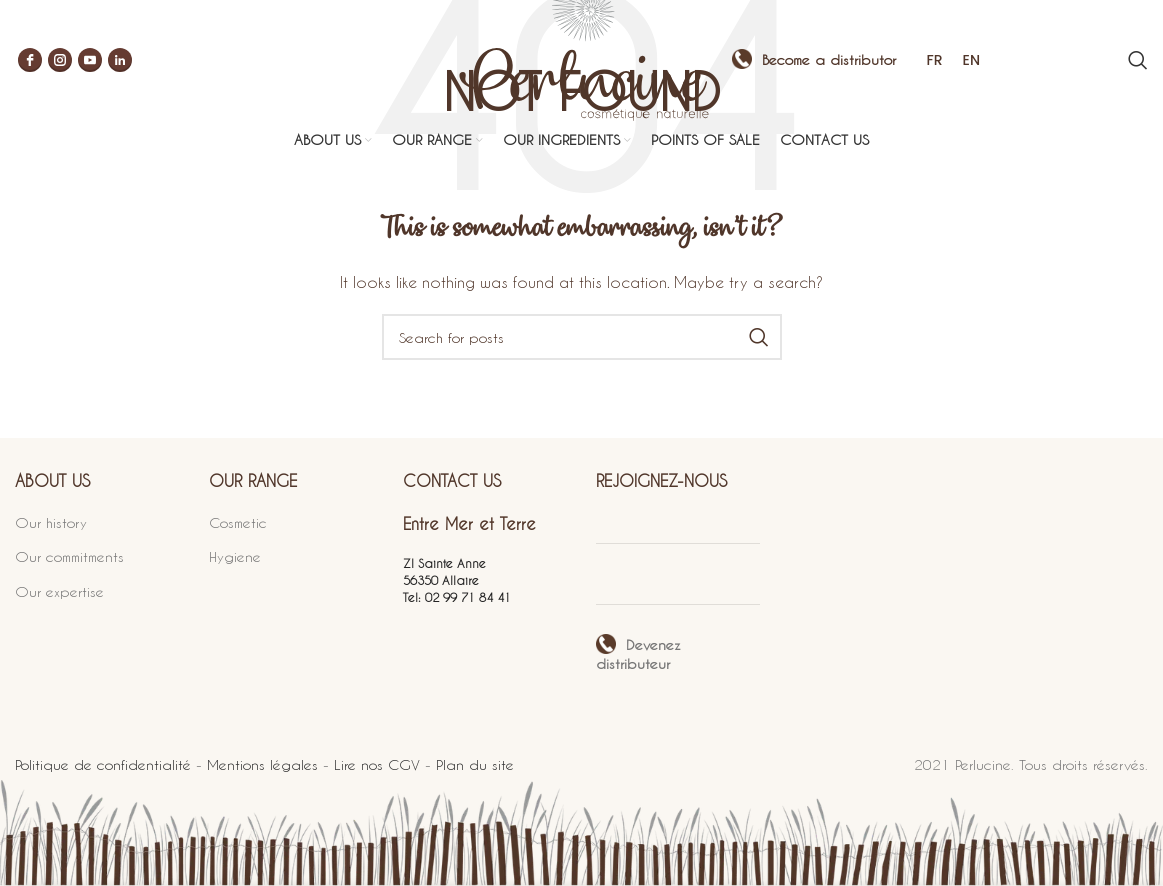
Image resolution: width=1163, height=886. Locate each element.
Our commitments (69, 556)
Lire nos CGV (377, 764)
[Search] (1138, 60)
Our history (51, 521)
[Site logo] (582, 57)
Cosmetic (238, 521)
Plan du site (475, 764)
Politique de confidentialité (103, 764)
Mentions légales (262, 764)
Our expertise (59, 591)
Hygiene (235, 556)
